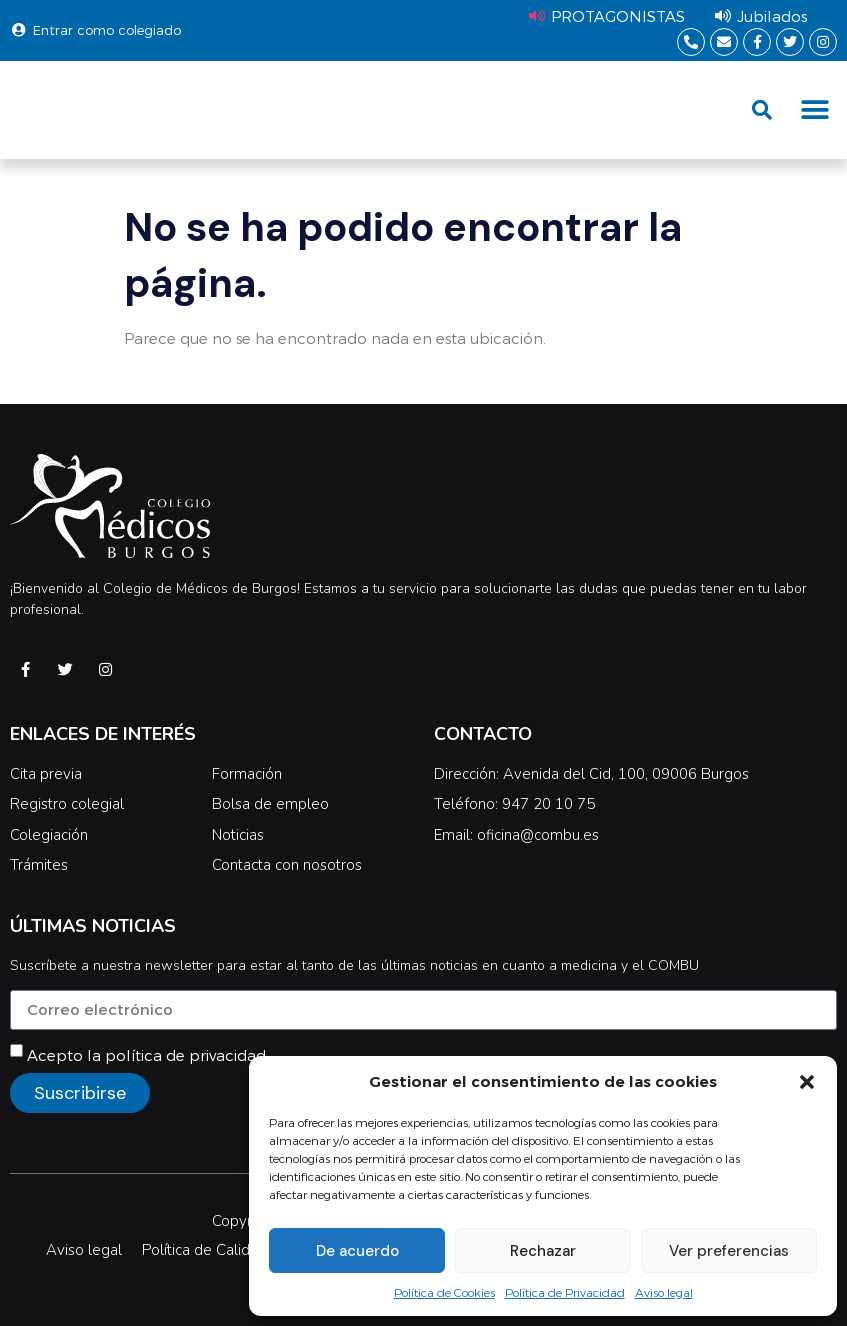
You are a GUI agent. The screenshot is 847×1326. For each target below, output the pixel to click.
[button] (807, 1082)
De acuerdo (357, 1251)
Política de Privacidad (565, 1292)
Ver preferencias (729, 1251)
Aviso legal (664, 1292)
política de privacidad (185, 1055)
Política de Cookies (444, 1292)
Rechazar (543, 1251)
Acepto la (146, 1055)
